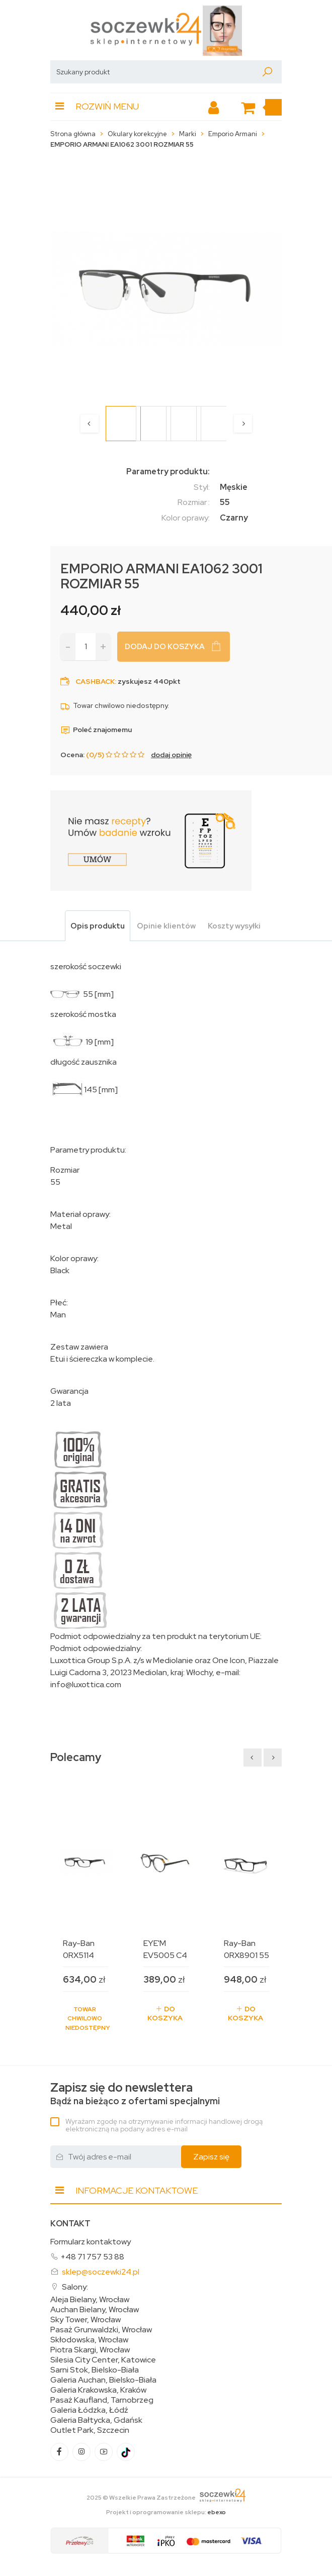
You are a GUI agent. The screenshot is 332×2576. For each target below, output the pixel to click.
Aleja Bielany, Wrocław (89, 2300)
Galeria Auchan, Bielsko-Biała (103, 2380)
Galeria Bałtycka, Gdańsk (96, 2420)
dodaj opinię (171, 754)
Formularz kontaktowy (90, 2241)
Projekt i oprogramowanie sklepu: (166, 2512)
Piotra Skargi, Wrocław (90, 2350)
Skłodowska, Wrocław (89, 2340)
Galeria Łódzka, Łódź (89, 2410)
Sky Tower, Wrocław (85, 2320)
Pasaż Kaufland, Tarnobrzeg (101, 2400)
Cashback (95, 681)
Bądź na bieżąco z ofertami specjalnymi (135, 2094)
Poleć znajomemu (96, 729)
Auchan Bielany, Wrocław (94, 2310)
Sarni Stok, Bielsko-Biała (94, 2370)
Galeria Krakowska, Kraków (98, 2390)
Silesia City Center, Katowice (103, 2360)
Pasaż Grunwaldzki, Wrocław (101, 2330)
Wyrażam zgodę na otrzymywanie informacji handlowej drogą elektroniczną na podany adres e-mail (164, 2125)
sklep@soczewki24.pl (100, 2271)
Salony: (75, 2287)
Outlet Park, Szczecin (89, 2430)
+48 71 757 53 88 (92, 2256)
